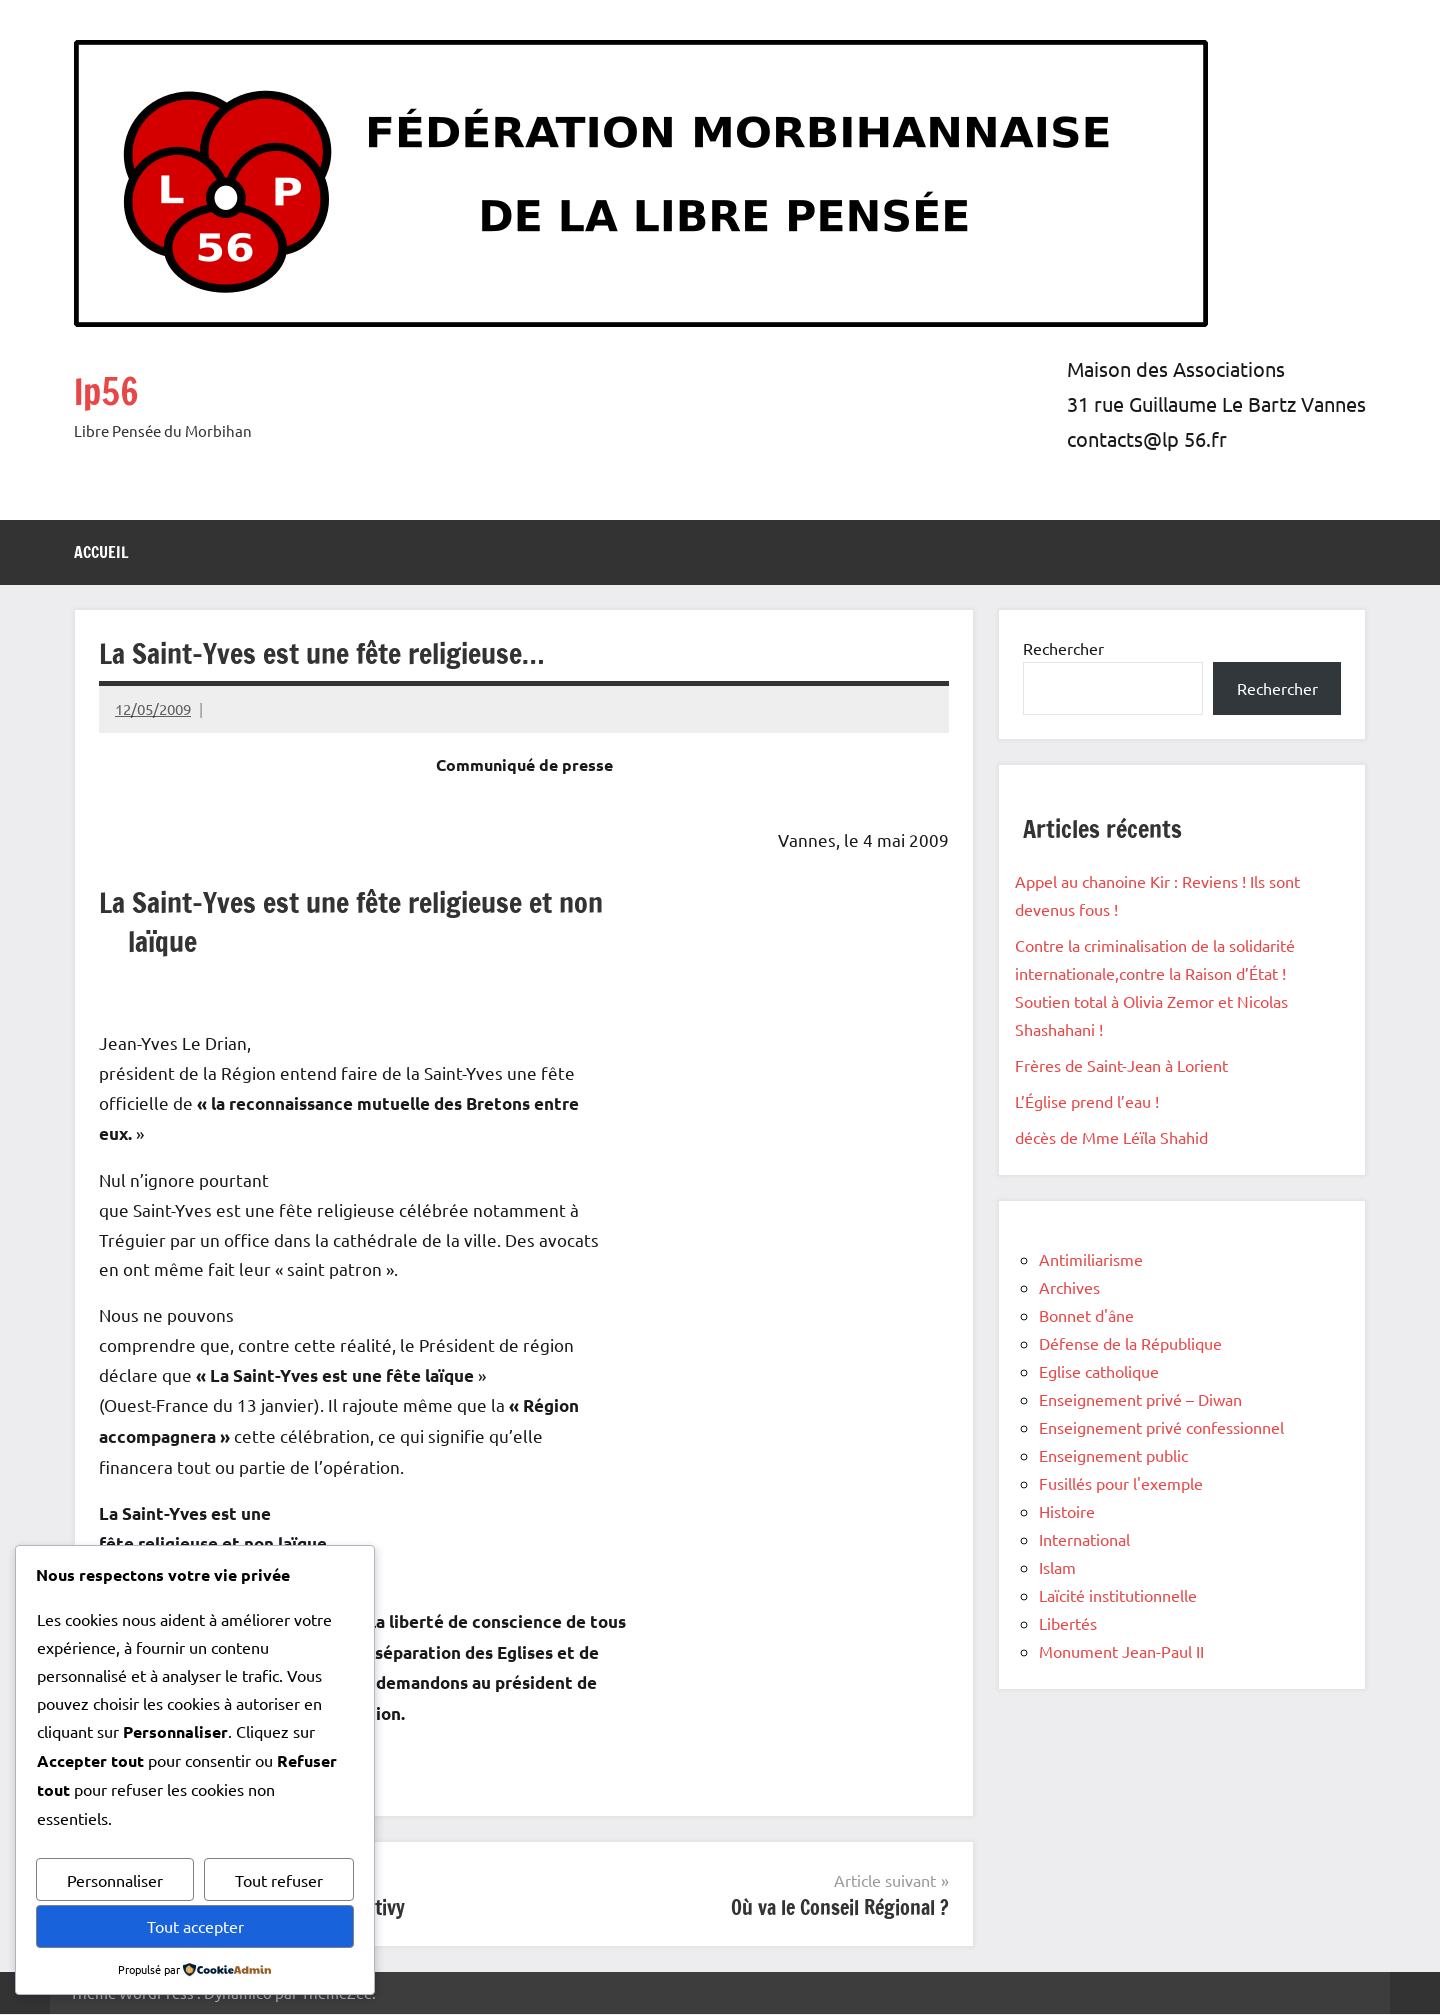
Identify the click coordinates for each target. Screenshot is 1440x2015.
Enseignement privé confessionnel (1161, 1427)
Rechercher (1063, 648)
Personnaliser (115, 1880)
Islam (1057, 1567)
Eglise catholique (1099, 1371)
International (1084, 1539)
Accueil (101, 552)
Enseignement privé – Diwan (1140, 1399)
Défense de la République (1130, 1343)
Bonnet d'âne (1086, 1315)
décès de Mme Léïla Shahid (1111, 1137)
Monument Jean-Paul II (1121, 1651)
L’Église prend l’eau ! (1087, 1101)
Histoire (1067, 1511)
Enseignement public (1113, 1455)
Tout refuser (279, 1880)
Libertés (1068, 1623)
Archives (1069, 1287)
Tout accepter (195, 1926)
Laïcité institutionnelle (1118, 1595)
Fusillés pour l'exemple (1121, 1483)
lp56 (110, 389)
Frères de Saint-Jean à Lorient (1121, 1065)
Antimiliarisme (1091, 1259)
